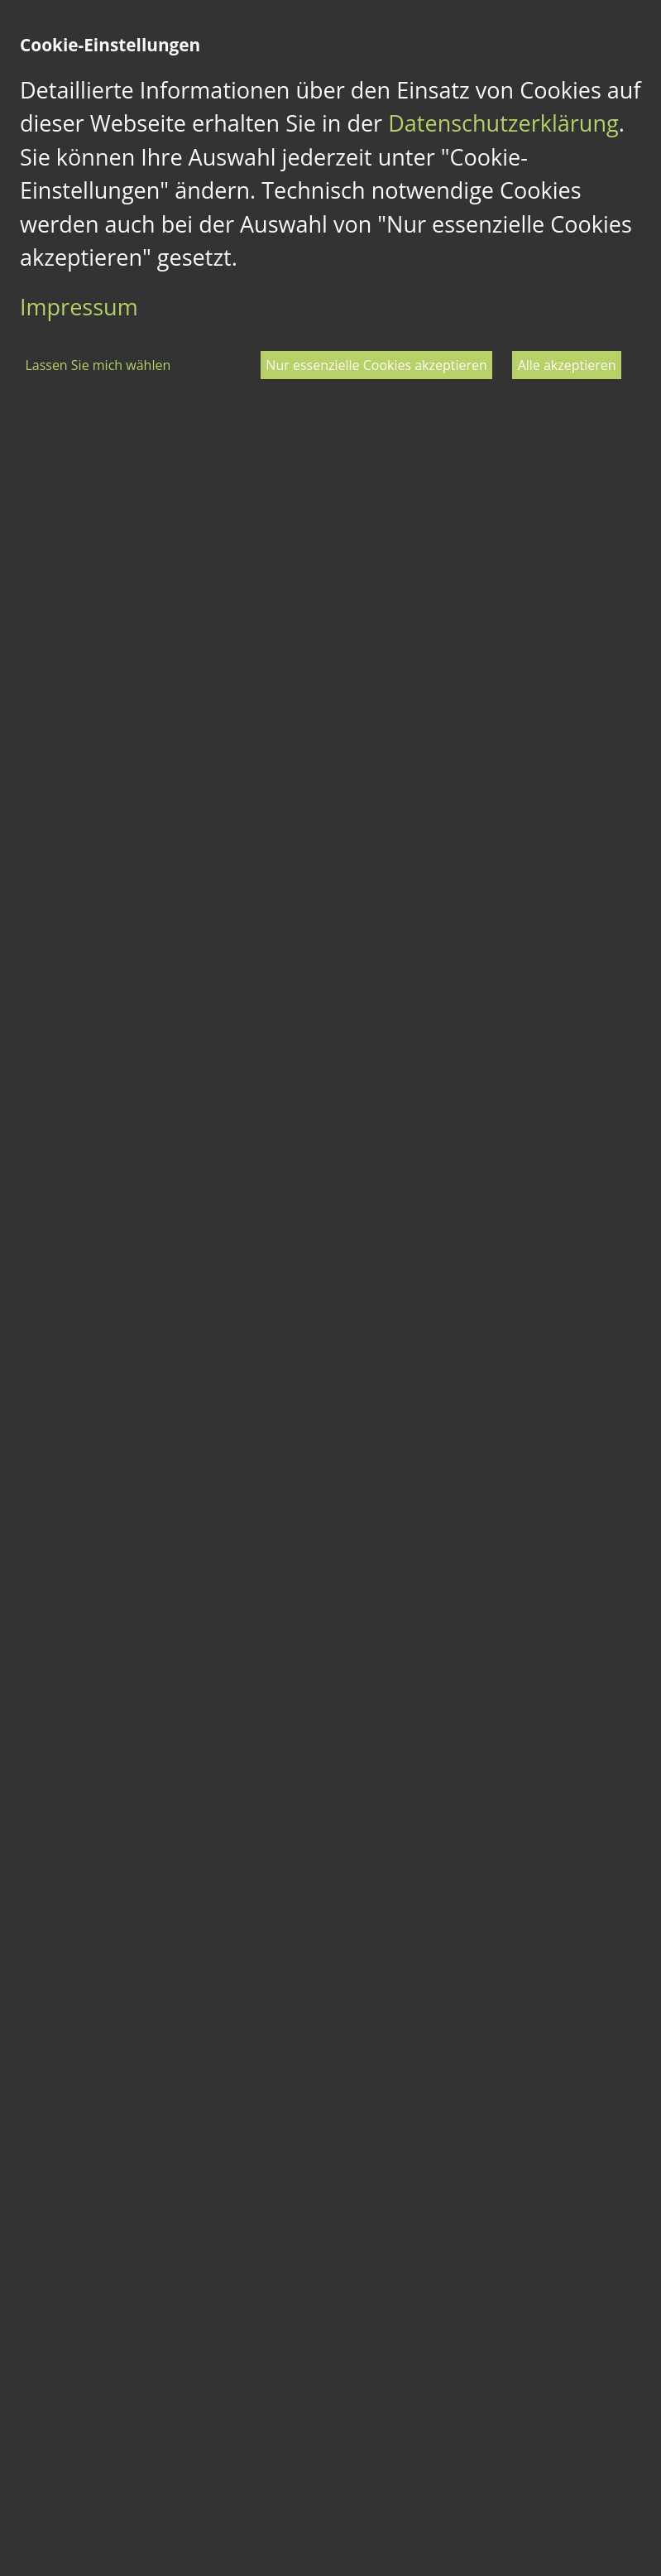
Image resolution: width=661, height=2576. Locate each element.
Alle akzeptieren (567, 365)
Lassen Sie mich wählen (97, 365)
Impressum (79, 306)
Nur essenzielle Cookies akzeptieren (376, 365)
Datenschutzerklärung (503, 123)
